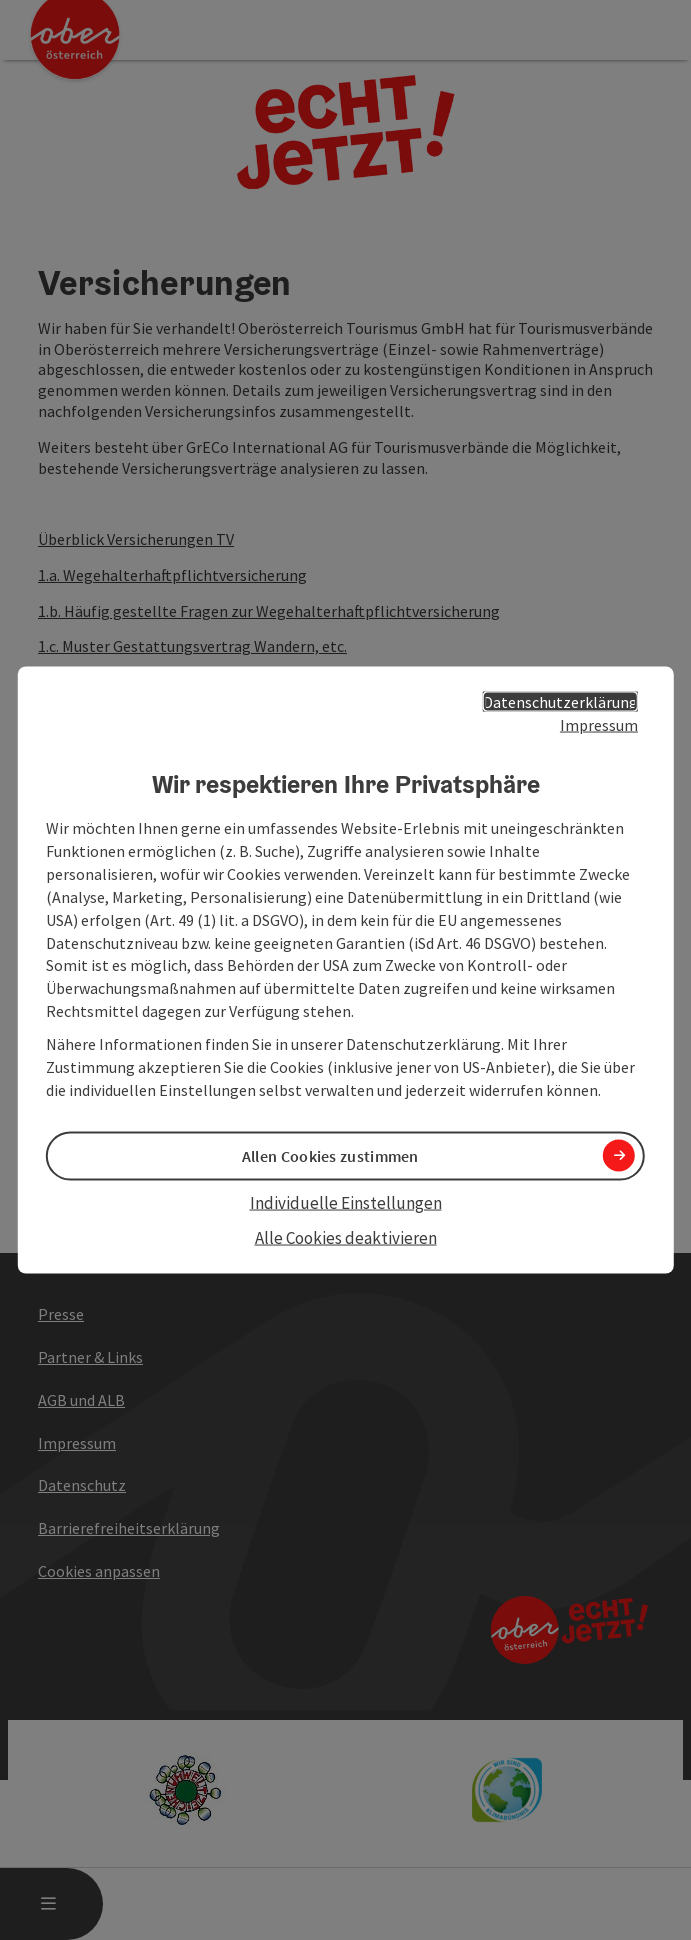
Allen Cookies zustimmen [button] (330, 1156)
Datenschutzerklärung (560, 702)
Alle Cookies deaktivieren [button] (346, 1237)
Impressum (599, 725)
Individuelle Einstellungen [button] (346, 1203)
